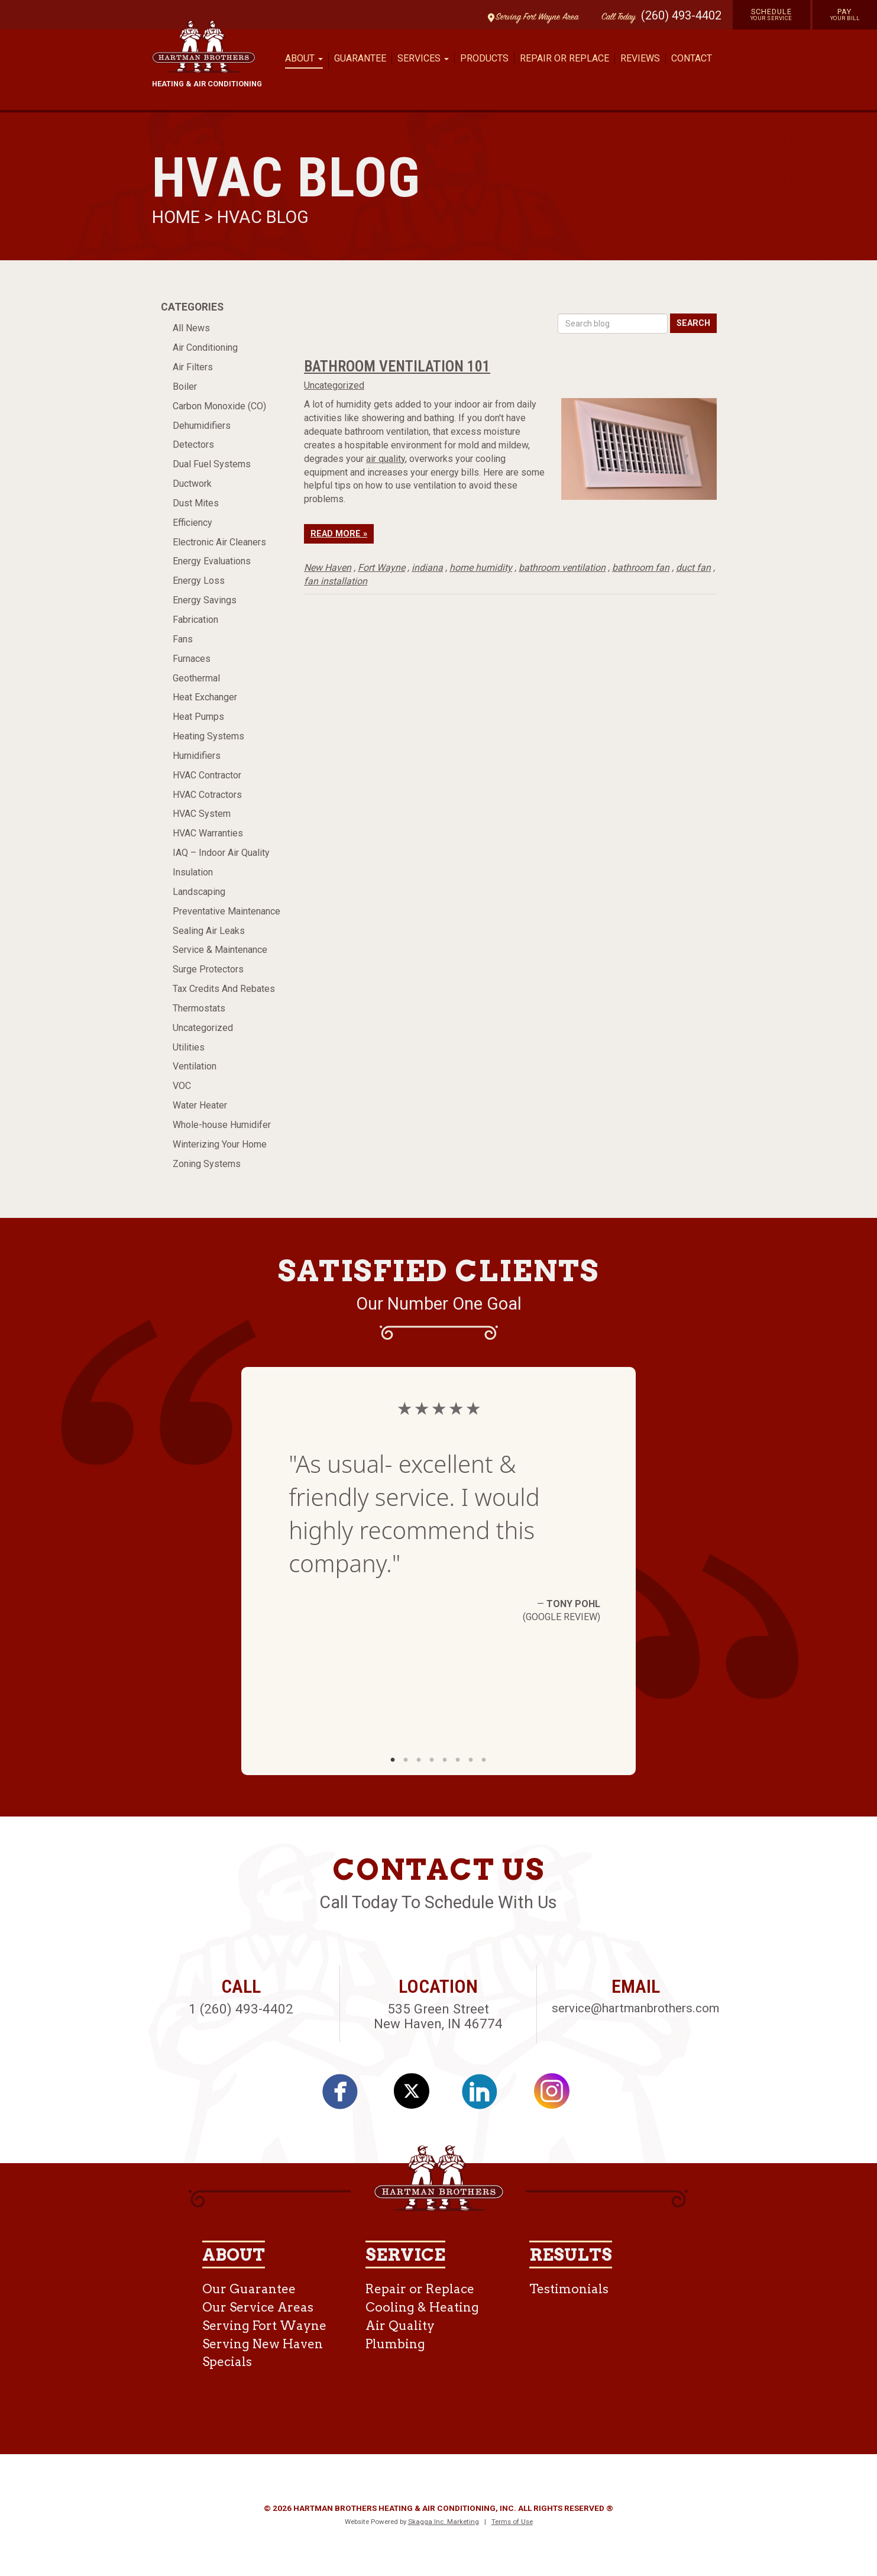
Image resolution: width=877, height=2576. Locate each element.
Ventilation (194, 1066)
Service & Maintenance (220, 949)
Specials (227, 2361)
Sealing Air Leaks (209, 930)
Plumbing (395, 2343)
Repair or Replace (564, 58)
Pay (845, 14)
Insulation (193, 872)
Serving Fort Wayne (264, 2325)
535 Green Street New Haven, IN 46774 (438, 2016)
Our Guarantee (249, 2288)
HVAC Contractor (207, 775)
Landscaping (199, 891)
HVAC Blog (263, 217)
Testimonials (569, 2288)
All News (191, 328)
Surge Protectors (208, 969)
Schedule (771, 14)
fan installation (335, 581)
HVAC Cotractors (207, 794)
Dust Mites (196, 503)
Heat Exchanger (205, 697)
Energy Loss (199, 580)
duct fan (693, 567)
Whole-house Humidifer (222, 1124)
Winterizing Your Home (220, 1144)
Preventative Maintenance (226, 911)
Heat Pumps (198, 716)
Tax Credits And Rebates (224, 988)
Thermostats (199, 1008)
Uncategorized (203, 1027)
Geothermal (196, 678)
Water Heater (200, 1105)
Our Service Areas (257, 2307)
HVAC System (202, 813)
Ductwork (192, 483)
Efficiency (192, 522)
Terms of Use (512, 2521)
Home (178, 217)
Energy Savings (205, 600)
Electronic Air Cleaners (219, 542)
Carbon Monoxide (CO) (219, 406)
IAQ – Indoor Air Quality (221, 852)
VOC (182, 1085)
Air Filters (193, 367)
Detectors (193, 444)
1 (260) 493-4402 (241, 2008)
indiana (427, 567)
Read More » (338, 534)
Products (484, 58)
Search (693, 323)
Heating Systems (208, 736)
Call (616, 17)
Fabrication (195, 619)
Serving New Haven (262, 2343)
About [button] (304, 58)
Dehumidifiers (202, 425)
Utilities (189, 1047)
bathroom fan (640, 567)
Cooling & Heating (422, 2307)
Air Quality (400, 2325)
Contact (691, 58)
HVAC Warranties (208, 833)
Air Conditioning (205, 347)
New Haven (327, 567)
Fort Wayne (381, 567)
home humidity (480, 567)
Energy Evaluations (212, 561)
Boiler (185, 386)
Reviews (640, 58)
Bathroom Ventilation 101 (397, 366)
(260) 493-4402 (681, 15)
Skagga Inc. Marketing (443, 2521)
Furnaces (192, 658)
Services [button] (423, 58)
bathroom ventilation (562, 567)
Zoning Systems (207, 1163)
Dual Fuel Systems (212, 464)
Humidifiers (197, 755)
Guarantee (360, 58)
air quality (385, 458)
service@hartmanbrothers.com (635, 2008)
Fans (183, 639)
